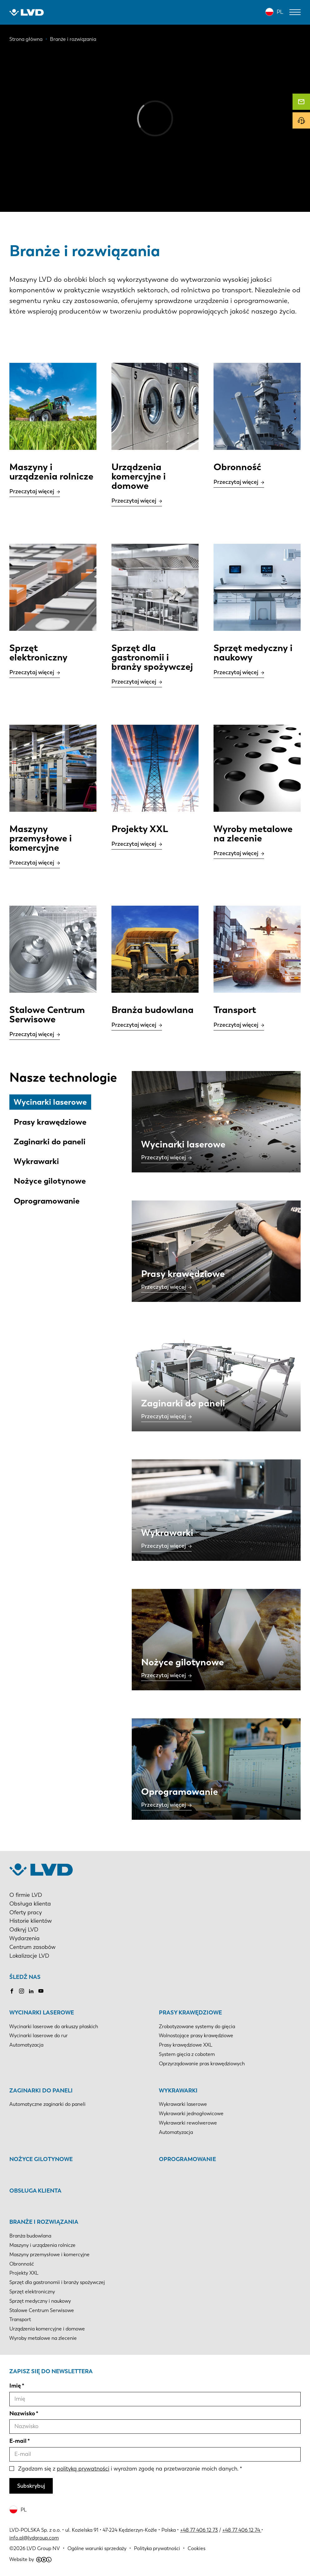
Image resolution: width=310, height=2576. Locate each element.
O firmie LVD (25, 1895)
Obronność (21, 2264)
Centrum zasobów (32, 1947)
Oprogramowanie (47, 1201)
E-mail (18, 2440)
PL (280, 11)
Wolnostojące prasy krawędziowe (196, 2035)
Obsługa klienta (30, 1903)
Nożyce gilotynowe (50, 1181)
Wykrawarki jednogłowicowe (191, 2113)
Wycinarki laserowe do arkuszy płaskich (53, 2026)
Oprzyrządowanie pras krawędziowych (202, 2064)
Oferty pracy (25, 1912)
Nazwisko (22, 2413)
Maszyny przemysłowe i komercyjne (49, 2254)
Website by (30, 2559)
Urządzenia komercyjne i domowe (47, 2329)
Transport (20, 2319)
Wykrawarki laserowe (183, 2104)
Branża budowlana (30, 2236)
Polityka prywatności (157, 2548)
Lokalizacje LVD (29, 1955)
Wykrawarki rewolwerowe (188, 2123)
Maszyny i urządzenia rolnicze (42, 2245)
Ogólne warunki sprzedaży (96, 2548)
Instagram (21, 1991)
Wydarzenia (24, 1938)
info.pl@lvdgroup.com (34, 2538)
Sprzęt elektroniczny (32, 2292)
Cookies (196, 2548)
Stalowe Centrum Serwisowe (41, 2310)
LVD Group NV (43, 2548)
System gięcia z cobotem (187, 2054)
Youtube (40, 1991)
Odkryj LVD (23, 1929)
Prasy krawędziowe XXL (185, 2045)
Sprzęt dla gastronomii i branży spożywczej (57, 2282)
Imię (15, 2385)
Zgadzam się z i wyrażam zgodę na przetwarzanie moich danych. (128, 2468)
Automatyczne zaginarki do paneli (47, 2104)
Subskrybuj (31, 2485)
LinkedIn (31, 1991)
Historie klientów (30, 1920)
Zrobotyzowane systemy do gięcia (197, 2026)
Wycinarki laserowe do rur (38, 2035)
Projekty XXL (23, 2273)
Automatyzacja (26, 2045)
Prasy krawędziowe (50, 1122)
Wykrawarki (36, 1161)
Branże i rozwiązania (43, 2221)
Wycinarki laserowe (50, 1102)
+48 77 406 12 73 (199, 2530)
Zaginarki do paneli (50, 1142)
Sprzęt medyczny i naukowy (40, 2301)
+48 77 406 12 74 (241, 2530)
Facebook (11, 1991)
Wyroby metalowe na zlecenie (43, 2338)
